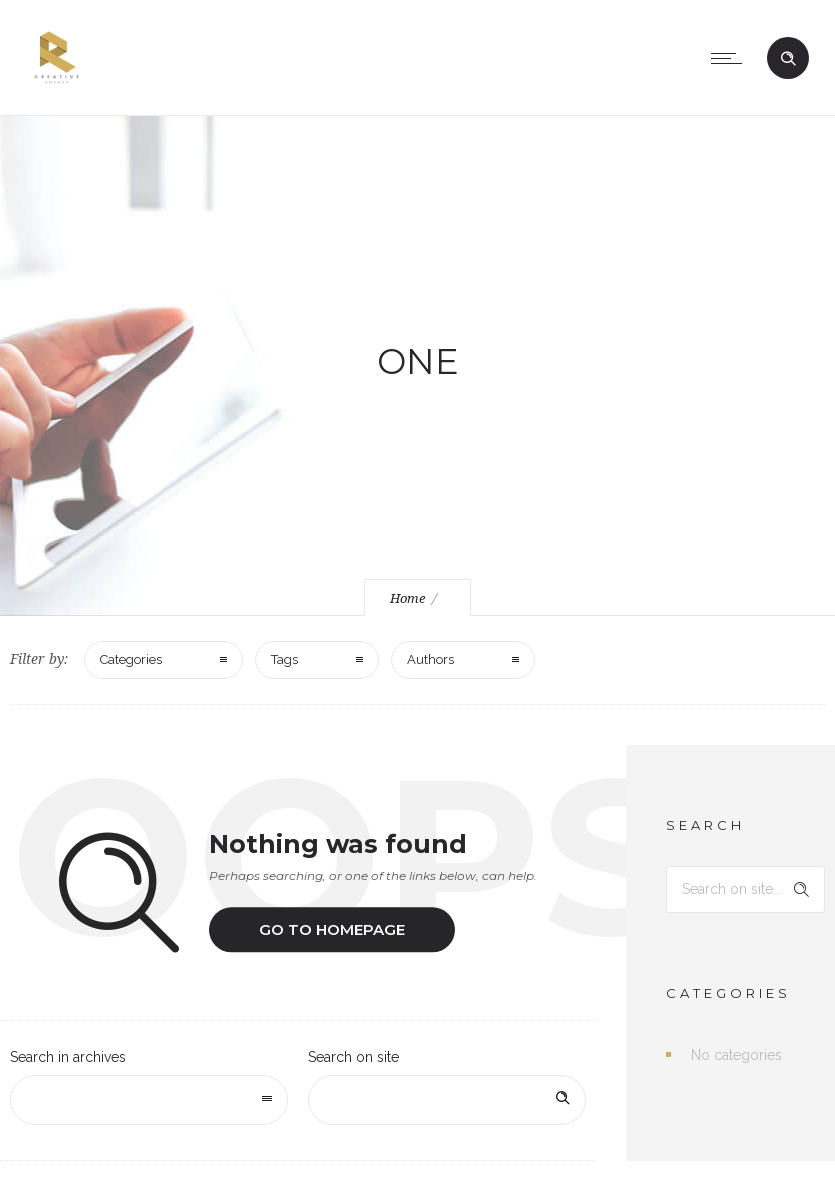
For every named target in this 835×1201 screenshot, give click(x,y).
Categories (131, 659)
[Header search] (788, 59)
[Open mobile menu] (731, 58)
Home (407, 598)
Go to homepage (332, 929)
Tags (284, 659)
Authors (430, 659)
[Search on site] (447, 1100)
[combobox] (149, 1100)
